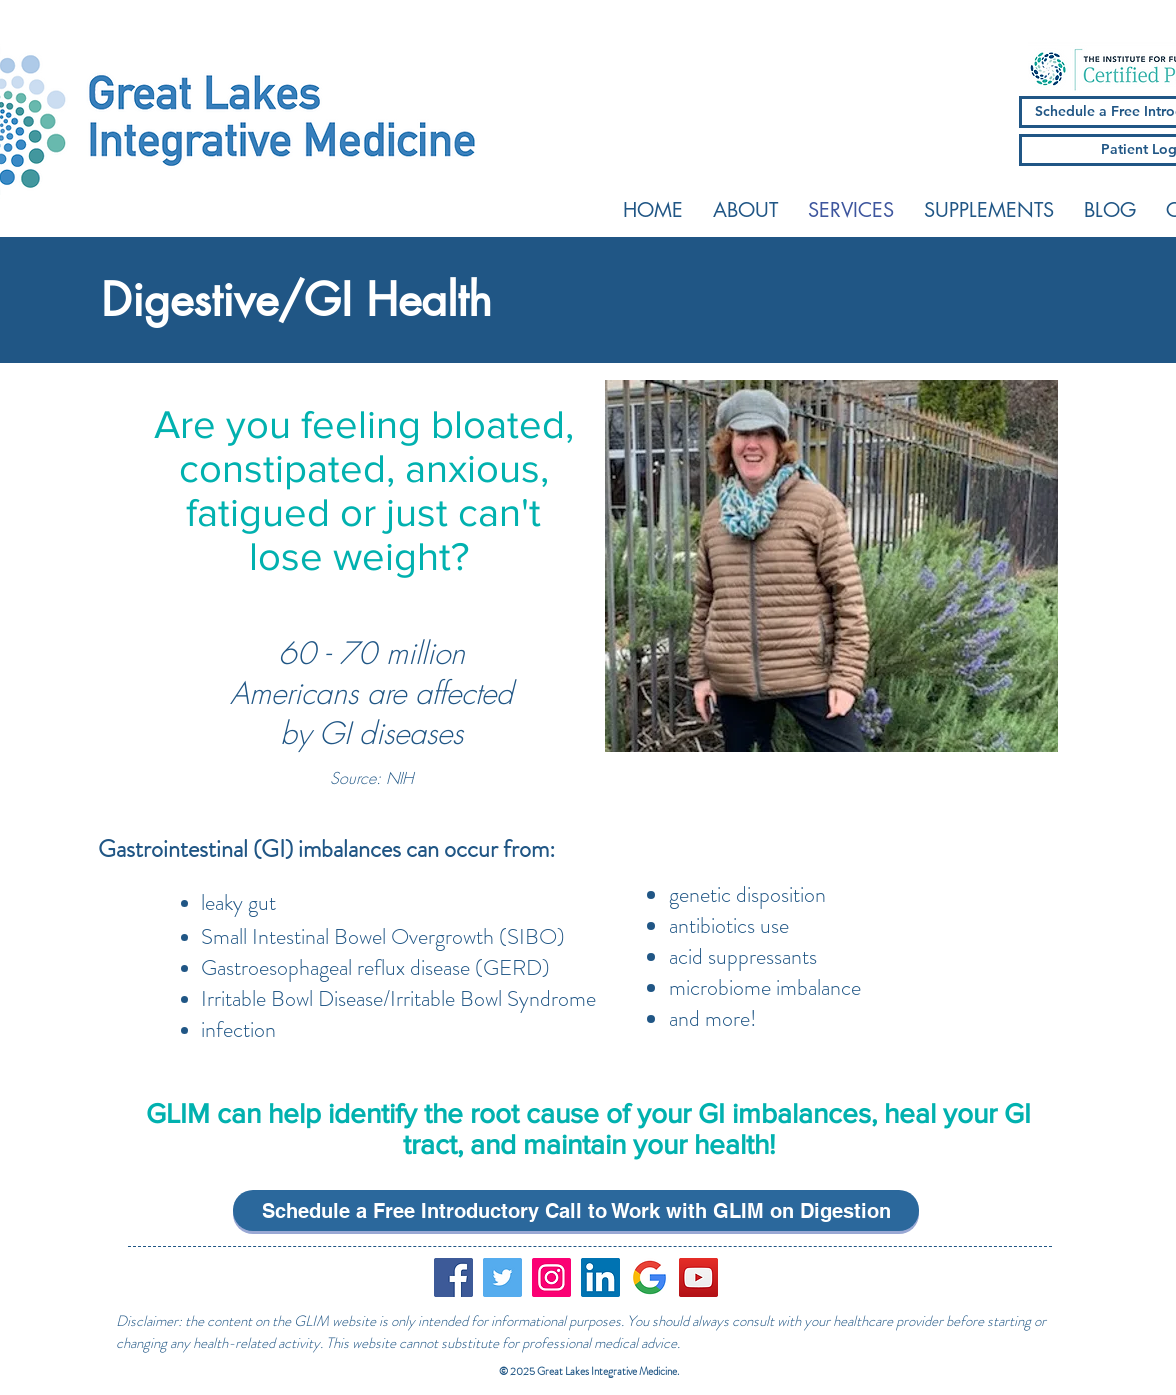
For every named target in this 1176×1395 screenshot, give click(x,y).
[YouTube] (698, 1277)
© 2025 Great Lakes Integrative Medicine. (590, 1371)
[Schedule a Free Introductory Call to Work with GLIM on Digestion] (576, 1210)
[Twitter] (502, 1277)
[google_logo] (649, 1277)
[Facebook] (453, 1277)
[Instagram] (551, 1277)
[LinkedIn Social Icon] (600, 1277)
